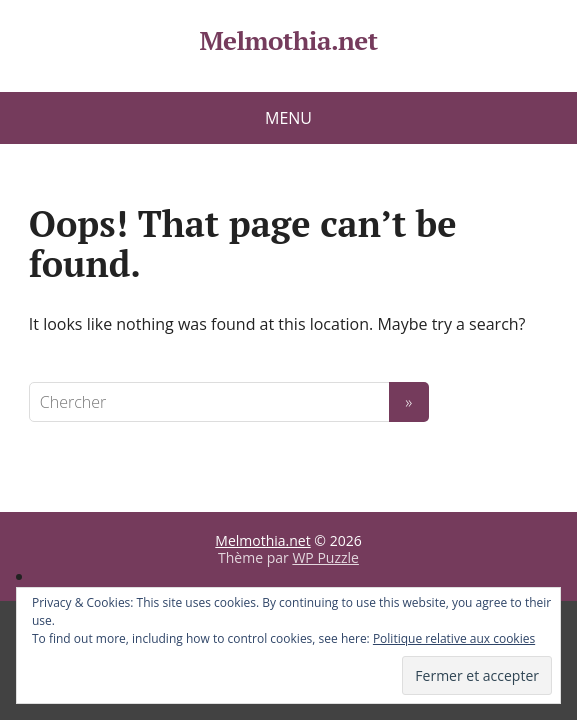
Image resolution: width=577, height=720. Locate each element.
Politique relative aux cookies (454, 638)
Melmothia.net (288, 41)
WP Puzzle (325, 557)
